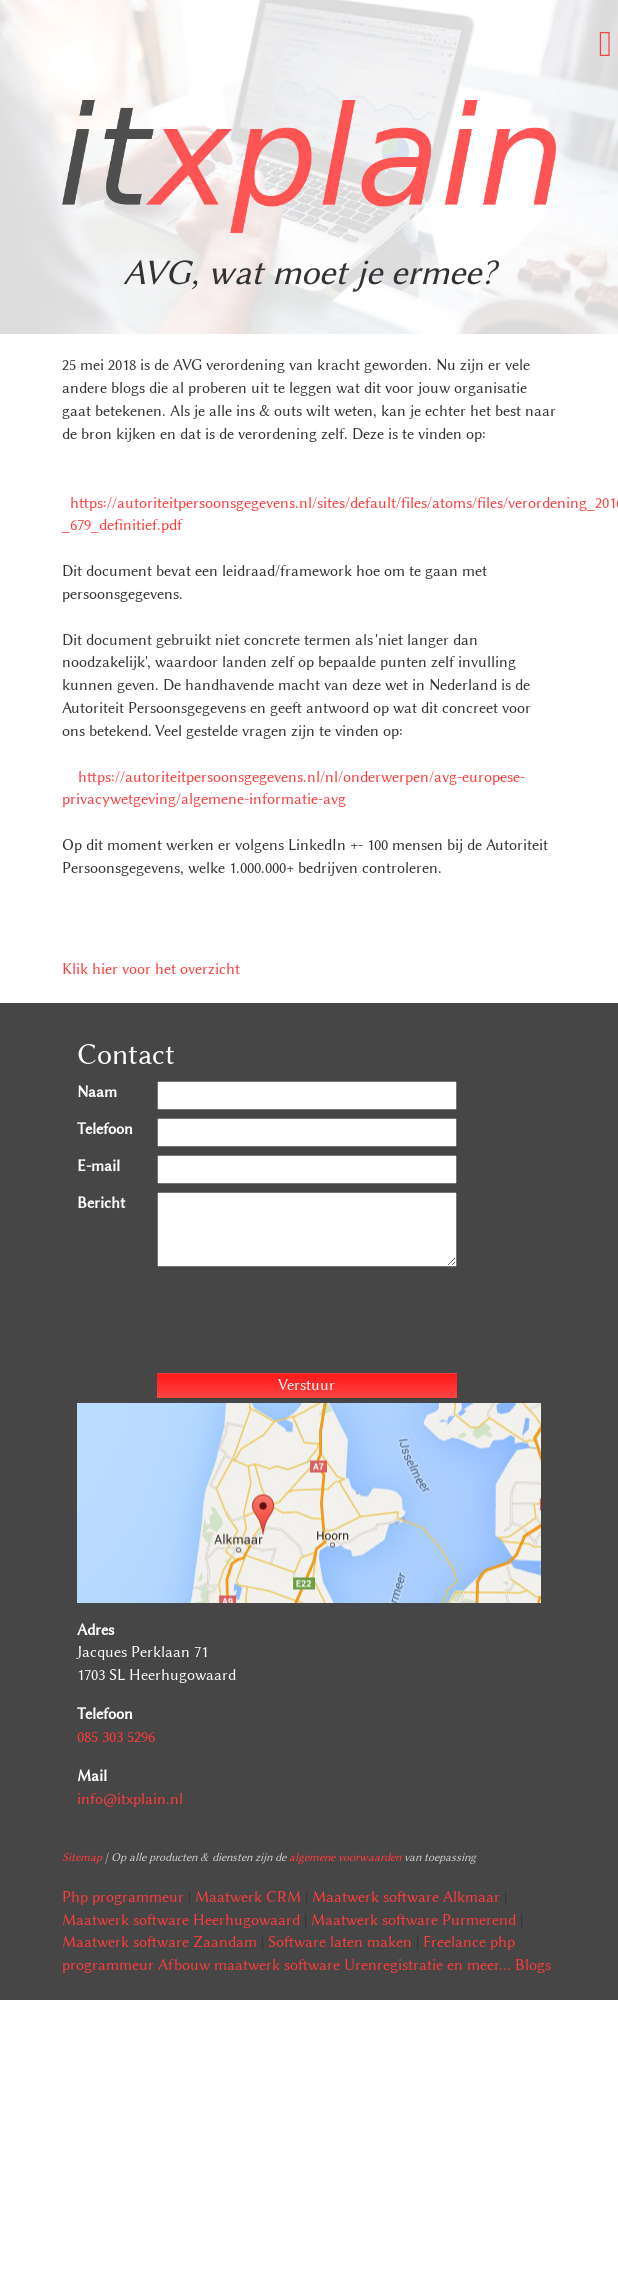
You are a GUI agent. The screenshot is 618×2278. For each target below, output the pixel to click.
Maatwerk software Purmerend (413, 1920)
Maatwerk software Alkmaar (406, 1897)
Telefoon (105, 1129)
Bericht (101, 1203)
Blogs (533, 1965)
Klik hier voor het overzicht (151, 969)
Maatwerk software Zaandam (159, 1942)
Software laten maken (340, 1942)
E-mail (98, 1166)
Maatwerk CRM (248, 1897)
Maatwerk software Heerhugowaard (181, 1920)
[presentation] (309, 1323)
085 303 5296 (116, 1737)
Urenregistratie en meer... (427, 1965)
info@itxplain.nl (130, 1799)
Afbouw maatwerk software (249, 1965)
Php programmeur (123, 1897)
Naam (97, 1092)
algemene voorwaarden (345, 1857)
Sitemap (82, 1857)
